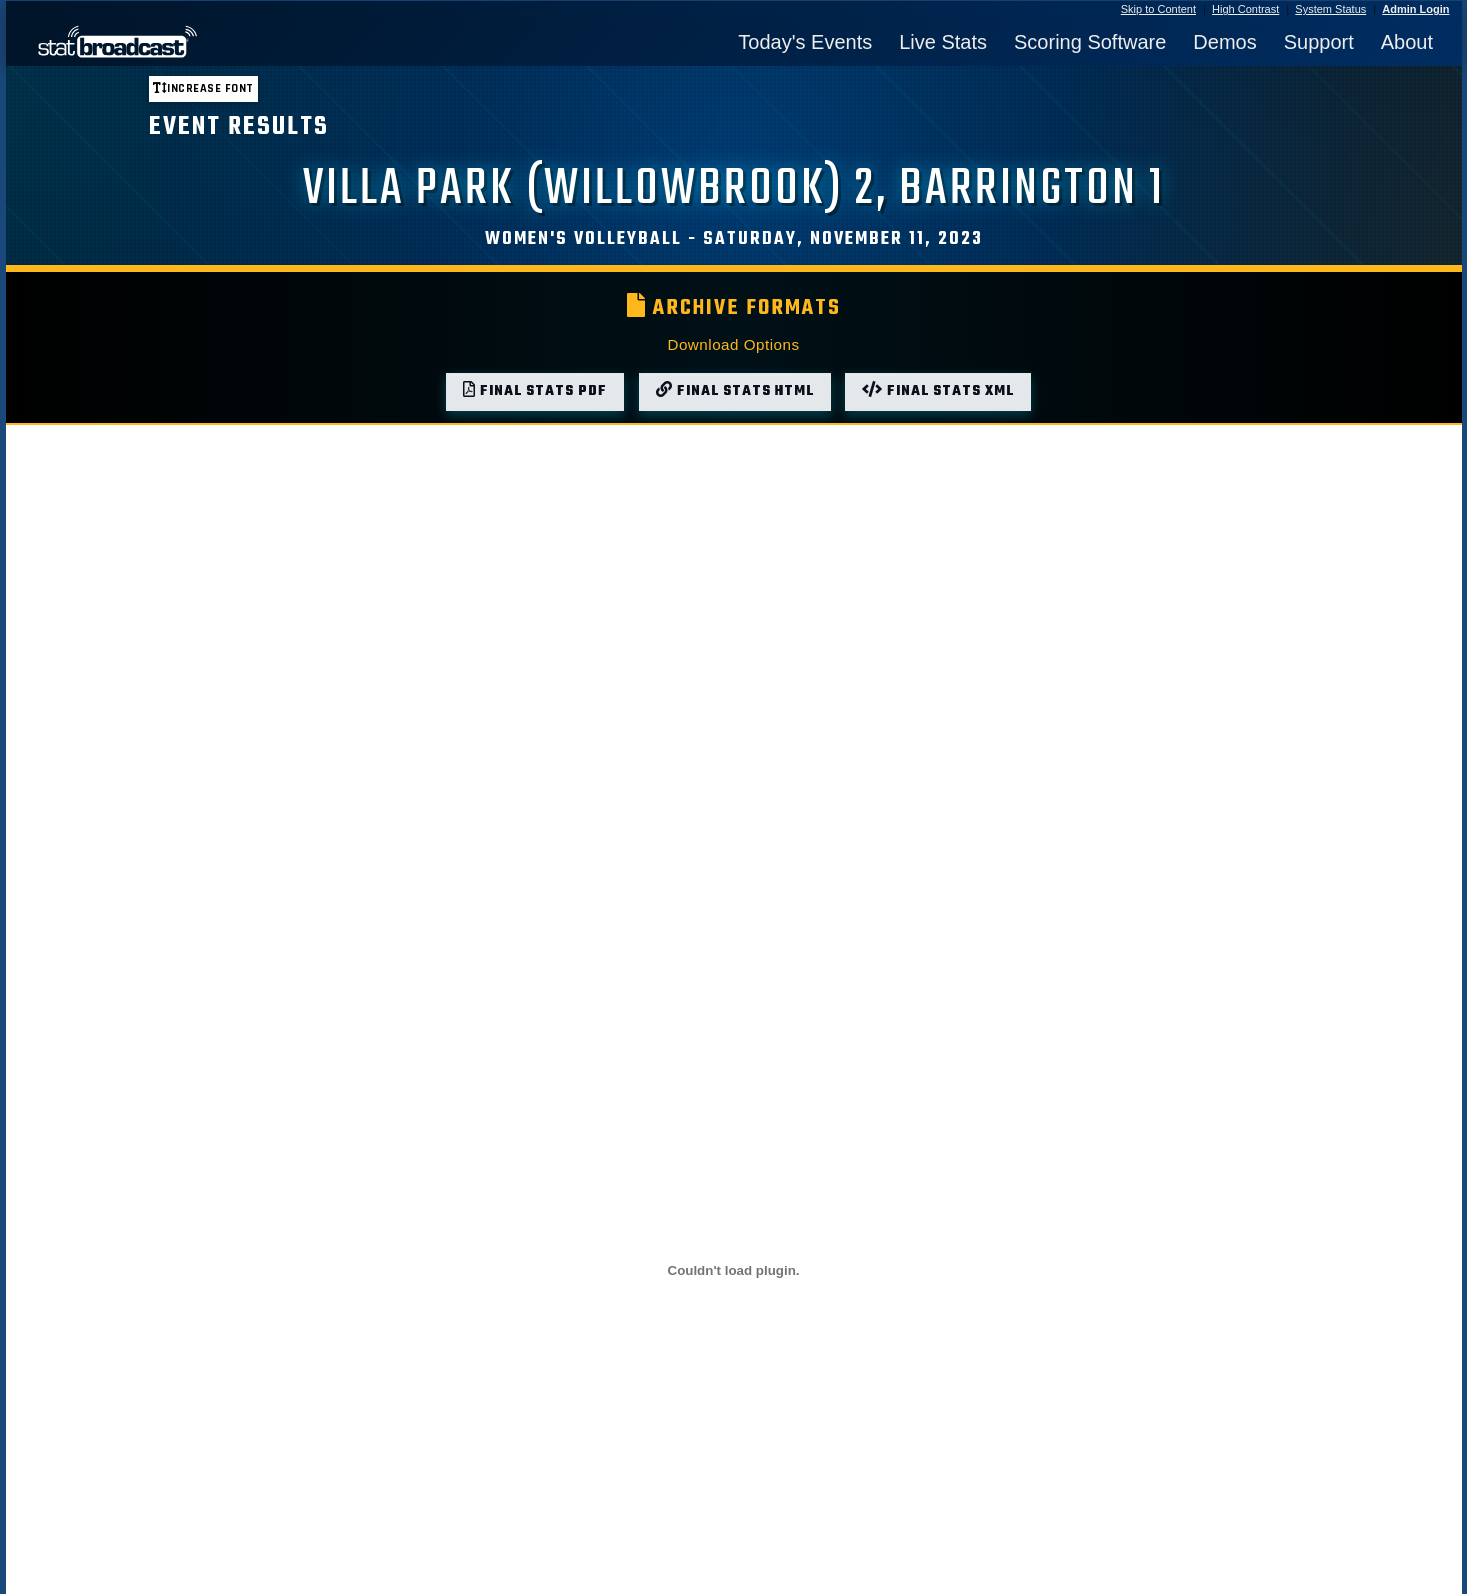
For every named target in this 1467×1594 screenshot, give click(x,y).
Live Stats (943, 42)
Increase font (203, 88)
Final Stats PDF (535, 391)
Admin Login (1415, 9)
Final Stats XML (938, 391)
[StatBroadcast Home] (199, 42)
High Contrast (1245, 9)
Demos (1224, 42)
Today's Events (805, 42)
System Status (1330, 9)
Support (1319, 42)
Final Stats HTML (735, 391)
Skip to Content (1158, 9)
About (1407, 42)
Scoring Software (1090, 42)
